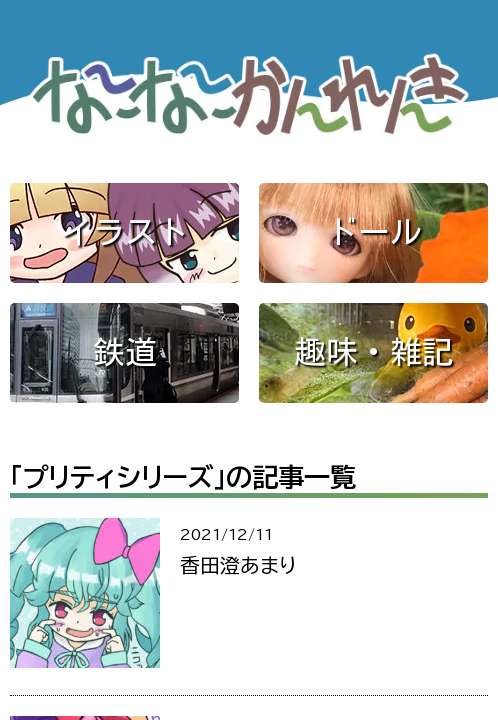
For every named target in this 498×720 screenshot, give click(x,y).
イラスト (125, 232)
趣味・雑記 (374, 352)
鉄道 (125, 352)
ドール (374, 232)
